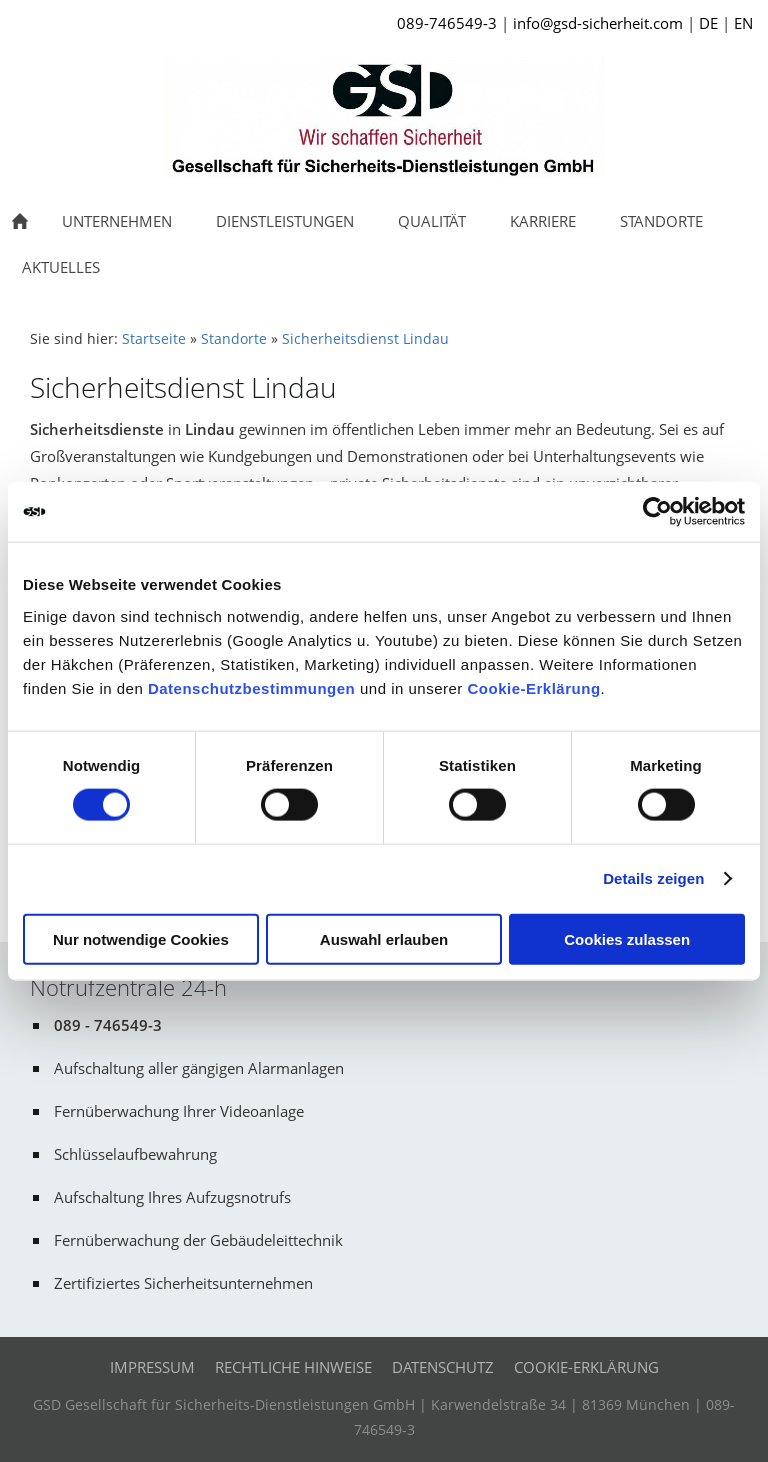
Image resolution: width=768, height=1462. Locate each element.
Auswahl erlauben (384, 938)
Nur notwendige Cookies (141, 938)
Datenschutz (443, 1367)
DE (708, 23)
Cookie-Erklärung (534, 687)
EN (743, 23)
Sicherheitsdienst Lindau (365, 339)
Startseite (154, 339)
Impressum (152, 1367)
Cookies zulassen (627, 938)
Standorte (234, 339)
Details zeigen (653, 878)
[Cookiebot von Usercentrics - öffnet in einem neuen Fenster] (657, 512)
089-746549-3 (447, 23)
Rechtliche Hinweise (293, 1367)
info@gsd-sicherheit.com (598, 23)
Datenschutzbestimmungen (251, 687)
